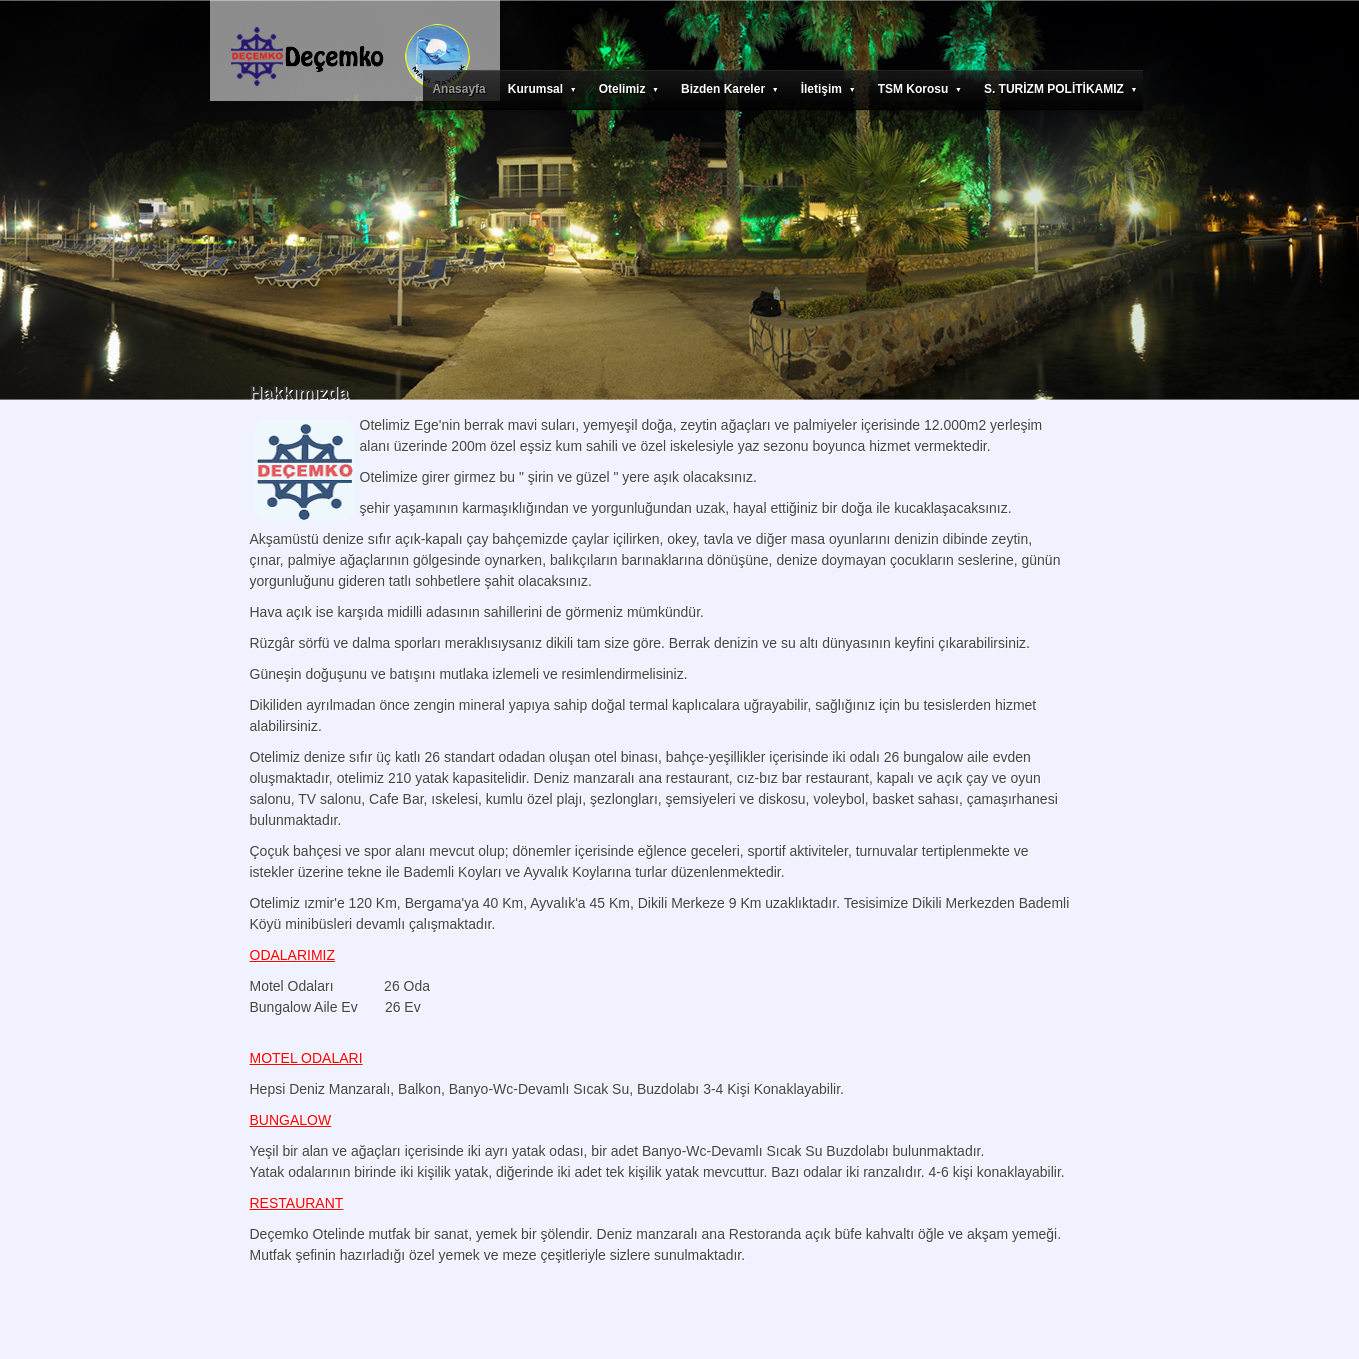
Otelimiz (629, 89)
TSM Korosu (920, 89)
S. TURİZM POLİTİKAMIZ (1061, 89)
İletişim (828, 89)
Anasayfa (458, 89)
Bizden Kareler (730, 89)
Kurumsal (542, 89)
